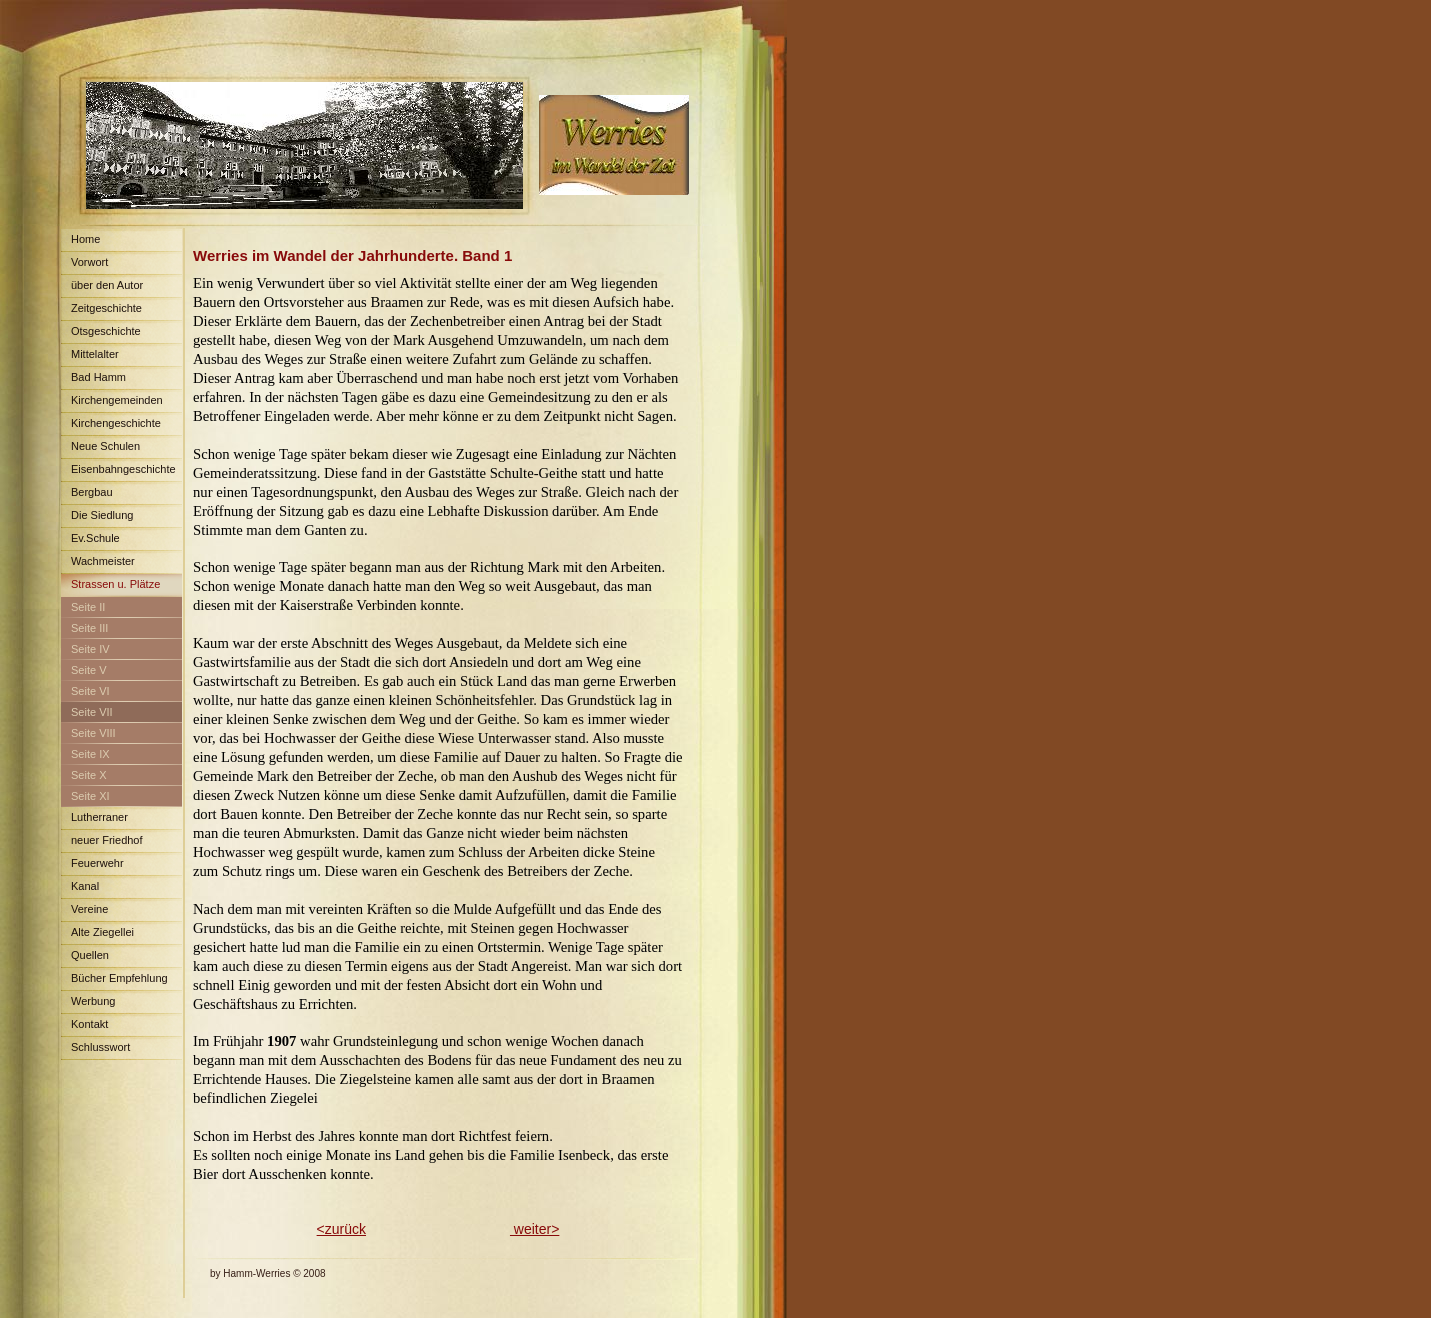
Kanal (85, 886)
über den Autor (107, 285)
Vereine (89, 909)
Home (85, 239)
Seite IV (90, 649)
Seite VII (92, 712)
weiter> (534, 1229)
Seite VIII (93, 733)
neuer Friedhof (107, 840)
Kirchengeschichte (116, 423)
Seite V (88, 670)
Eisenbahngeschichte (123, 469)
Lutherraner (99, 817)
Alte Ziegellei (102, 932)
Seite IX (90, 754)
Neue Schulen (105, 446)
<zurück (341, 1229)
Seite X (88, 775)
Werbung (93, 1001)
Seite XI (90, 796)
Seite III (89, 628)
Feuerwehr (97, 863)
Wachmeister (103, 561)
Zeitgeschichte (106, 308)
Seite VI (90, 691)
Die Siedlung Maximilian (97, 518)
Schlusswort (100, 1047)
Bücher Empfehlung (119, 978)
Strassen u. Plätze (115, 584)
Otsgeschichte (106, 331)
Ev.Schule (95, 538)
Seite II (88, 607)
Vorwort (89, 262)
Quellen (90, 955)
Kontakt (89, 1024)
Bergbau (92, 492)
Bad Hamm (98, 377)
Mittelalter (95, 354)
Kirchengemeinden (117, 400)
